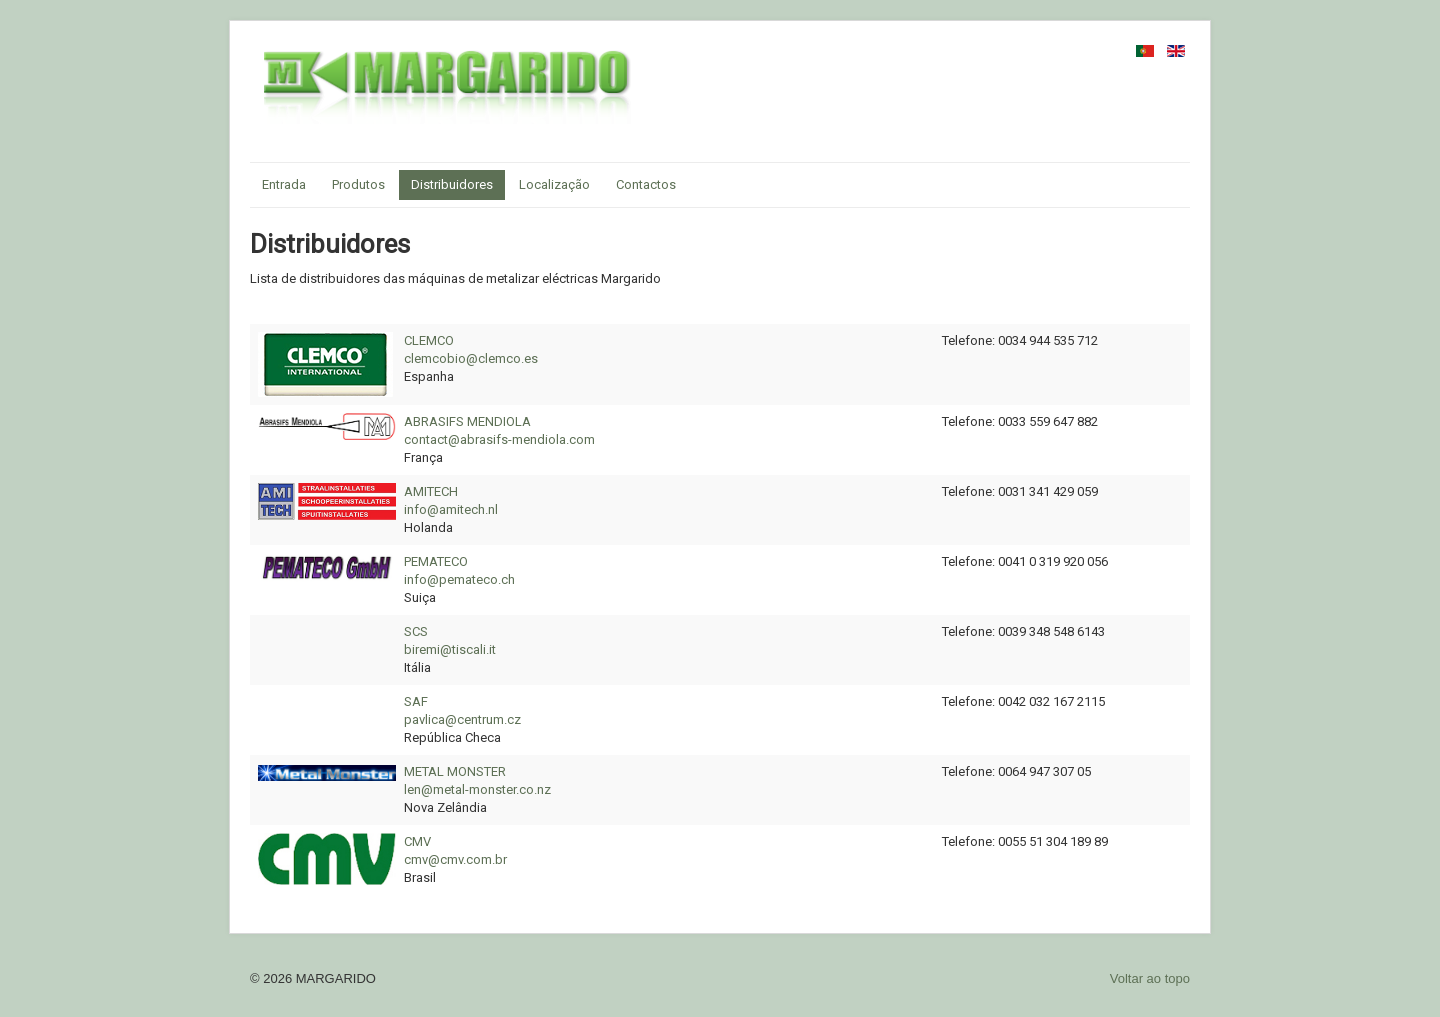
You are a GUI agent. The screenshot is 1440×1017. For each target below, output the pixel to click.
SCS (416, 631)
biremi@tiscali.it (450, 649)
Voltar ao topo (1150, 978)
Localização (554, 184)
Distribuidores (452, 184)
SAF (416, 701)
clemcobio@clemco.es (471, 358)
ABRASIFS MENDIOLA (467, 421)
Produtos (358, 184)
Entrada (284, 184)
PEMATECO (436, 561)
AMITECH (431, 491)
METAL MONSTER (455, 771)
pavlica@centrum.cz (462, 719)
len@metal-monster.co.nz (477, 789)
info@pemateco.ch (459, 579)
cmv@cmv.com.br (455, 859)
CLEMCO (429, 340)
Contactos (646, 184)
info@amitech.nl (451, 509)
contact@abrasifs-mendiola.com (499, 439)
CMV (417, 841)
